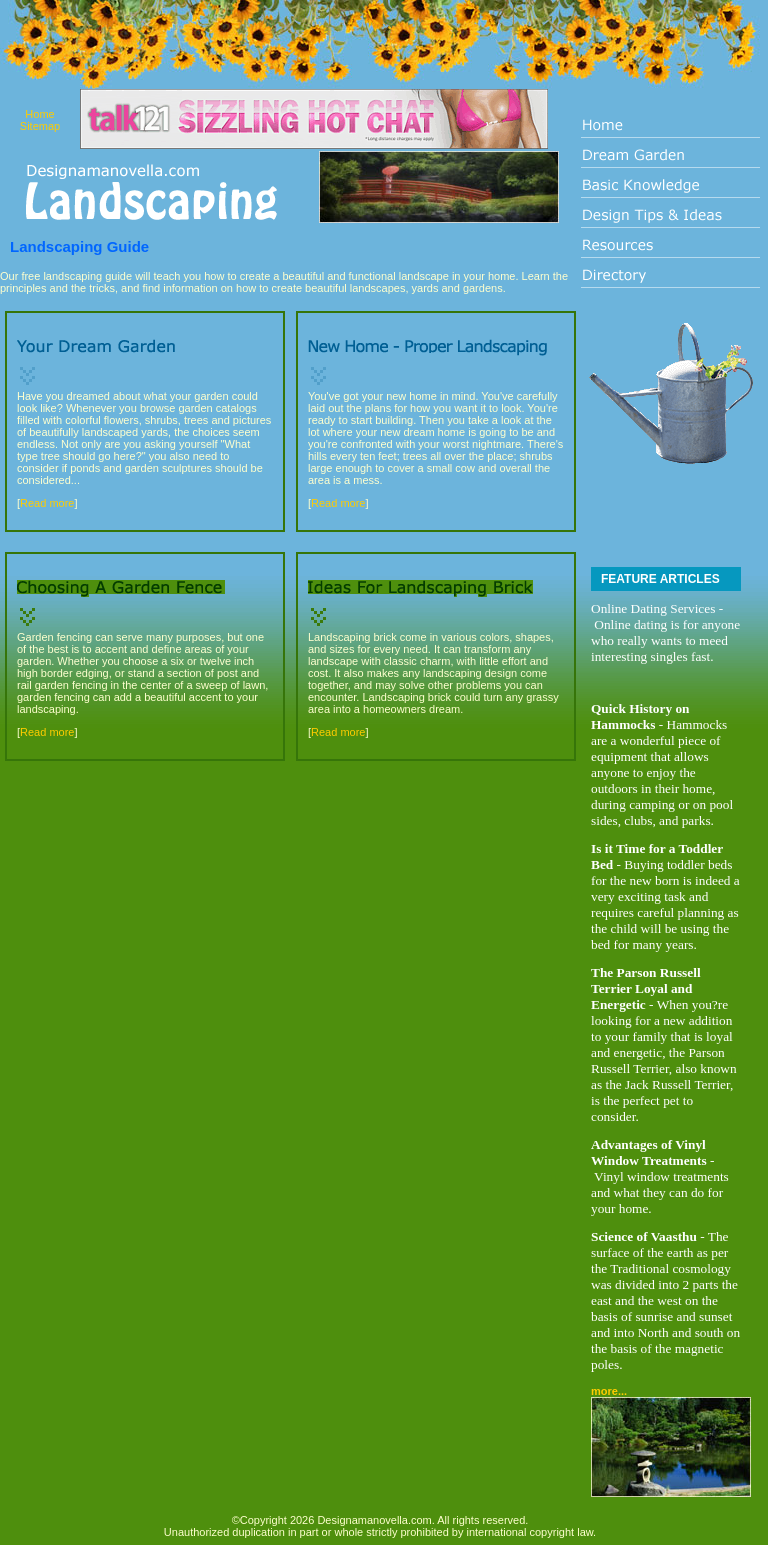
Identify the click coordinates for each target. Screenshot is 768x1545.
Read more (47, 503)
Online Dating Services (653, 608)
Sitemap (40, 126)
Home (39, 114)
